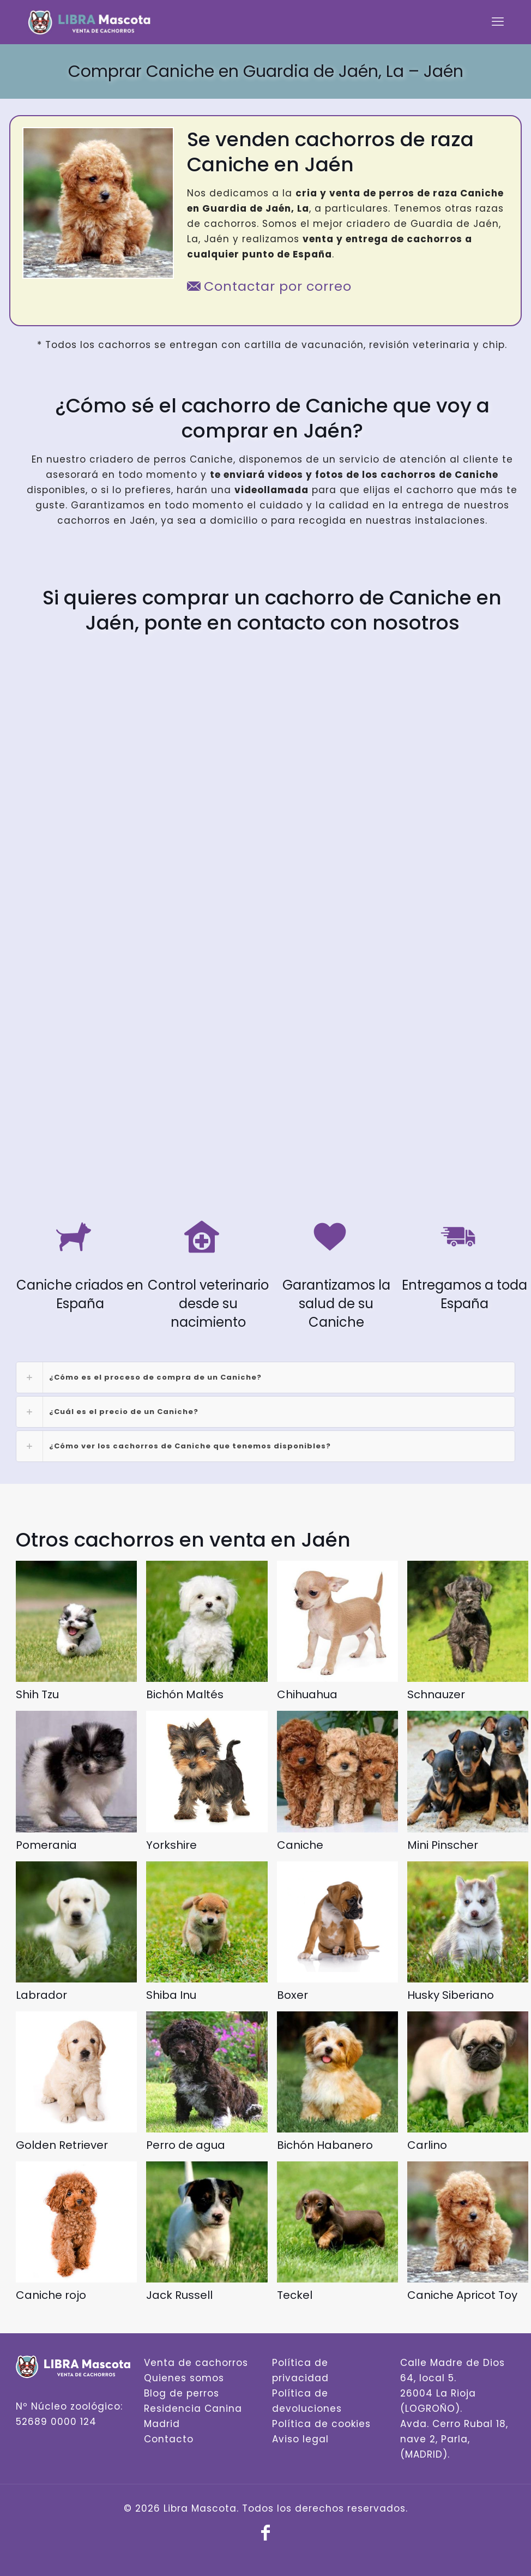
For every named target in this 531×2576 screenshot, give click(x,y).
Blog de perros (181, 2393)
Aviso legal (300, 2439)
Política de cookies (321, 2423)
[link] (265, 1377)
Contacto (169, 2439)
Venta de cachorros (196, 2362)
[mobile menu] (497, 22)
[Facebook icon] (265, 2536)
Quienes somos (184, 2378)
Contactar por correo (269, 286)
